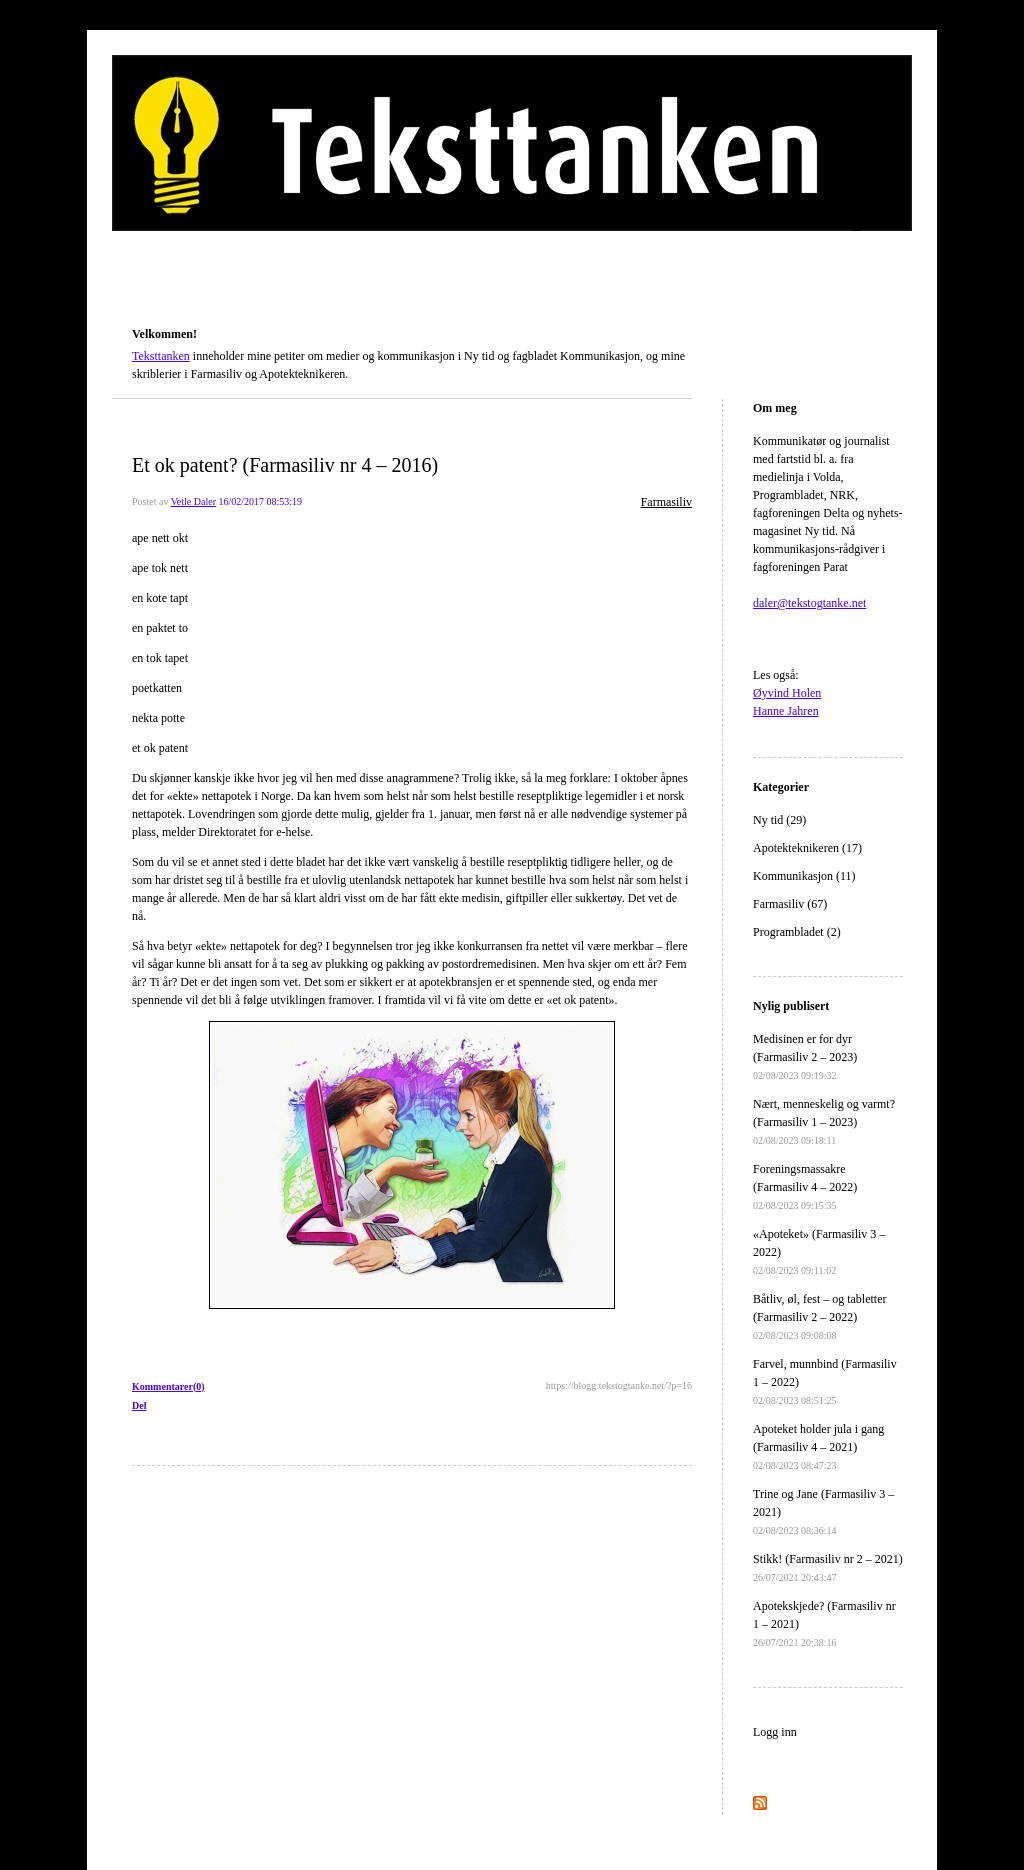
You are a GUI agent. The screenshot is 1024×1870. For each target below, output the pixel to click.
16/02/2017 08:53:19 (260, 501)
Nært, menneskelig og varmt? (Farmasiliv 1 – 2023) (824, 1121)
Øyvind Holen (787, 693)
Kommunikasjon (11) (804, 876)
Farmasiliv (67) (790, 904)
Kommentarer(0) (168, 1386)
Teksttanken (156, 305)
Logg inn (775, 1732)
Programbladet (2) (797, 932)
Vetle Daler (193, 501)
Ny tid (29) (779, 820)
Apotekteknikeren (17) (807, 848)
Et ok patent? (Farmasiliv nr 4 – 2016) (285, 465)
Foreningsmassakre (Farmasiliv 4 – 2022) (805, 1186)
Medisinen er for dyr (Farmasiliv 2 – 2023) (805, 1056)
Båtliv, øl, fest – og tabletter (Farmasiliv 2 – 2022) (820, 1316)
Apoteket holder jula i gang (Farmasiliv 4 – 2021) (818, 1446)
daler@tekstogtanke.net (809, 603)
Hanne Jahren (786, 711)
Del (139, 1405)
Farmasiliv (666, 502)
